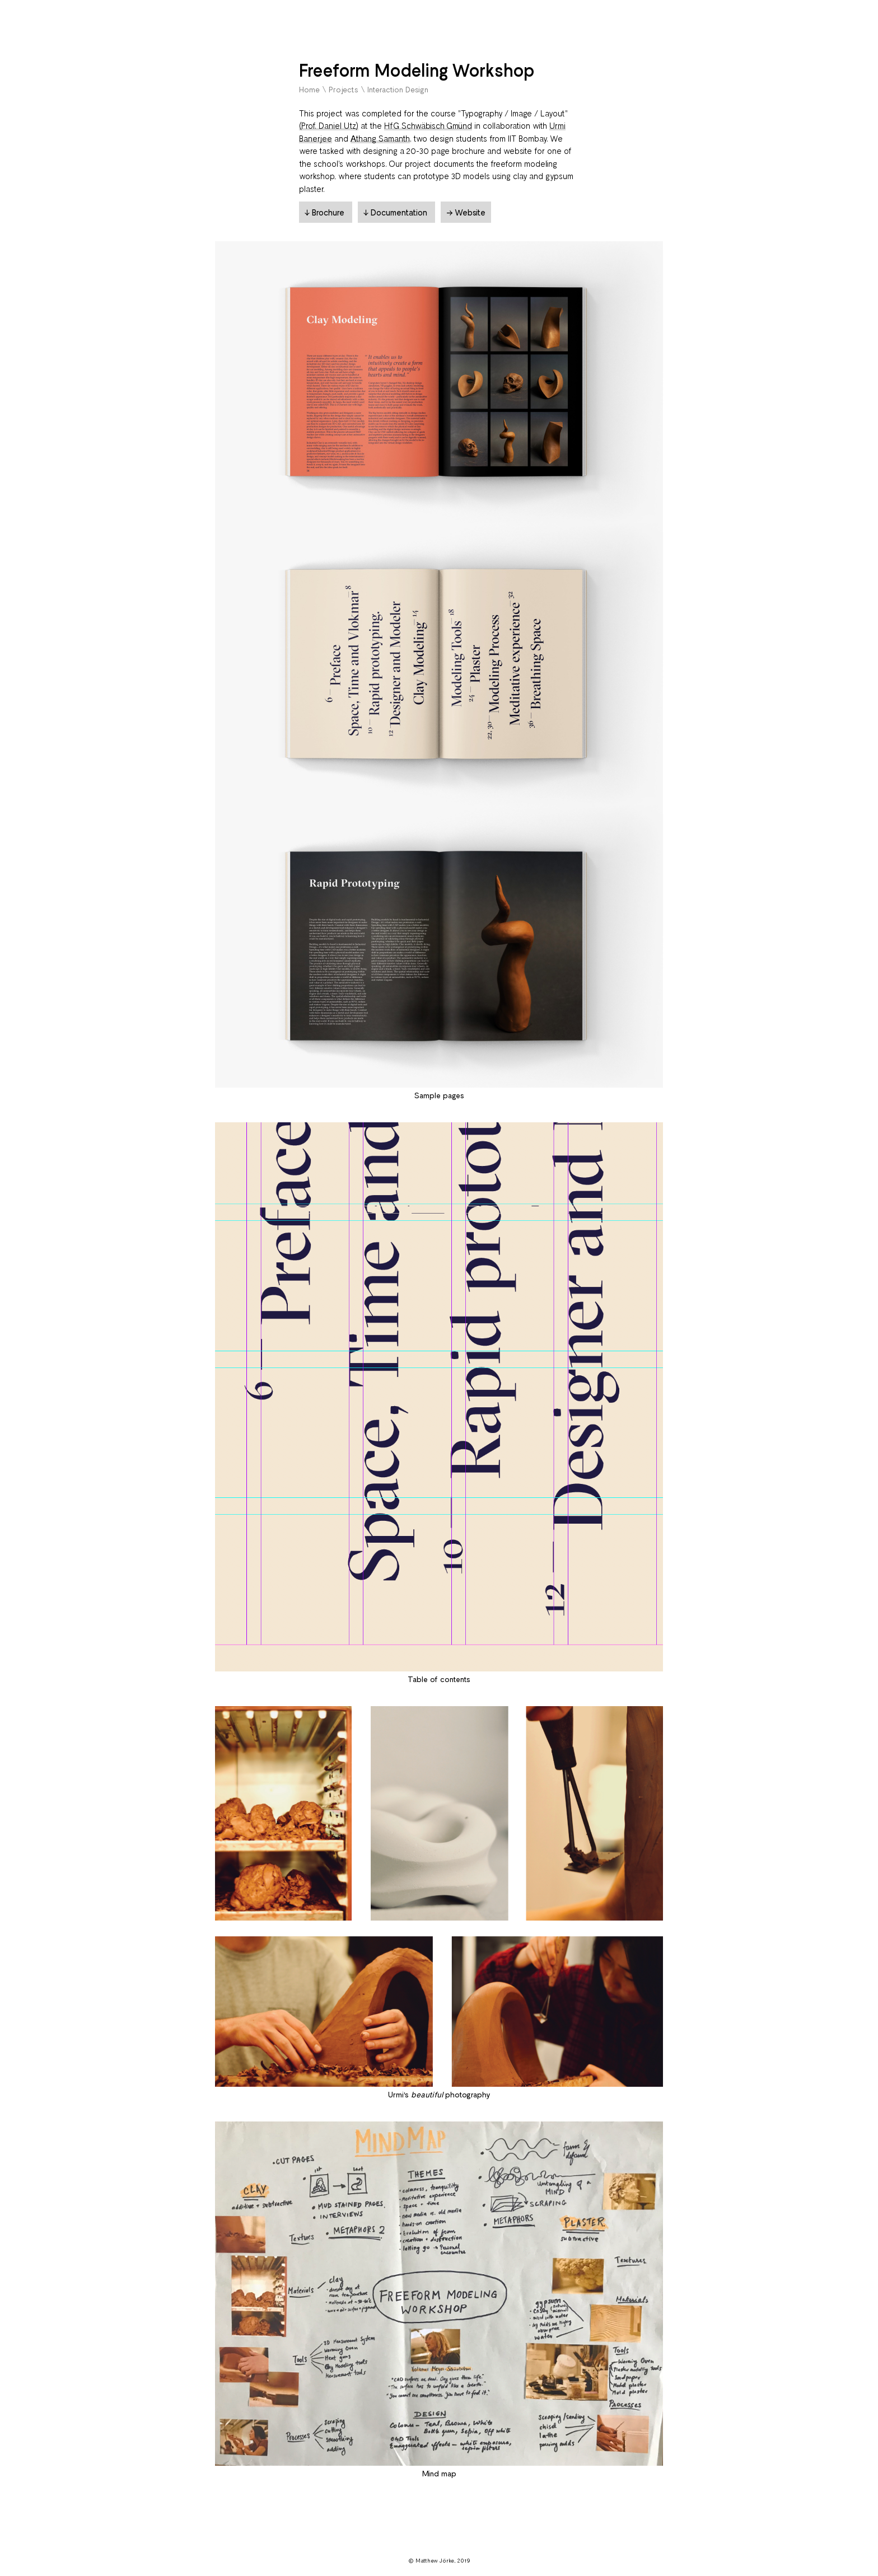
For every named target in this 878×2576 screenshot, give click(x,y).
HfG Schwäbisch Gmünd (428, 125)
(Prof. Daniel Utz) (328, 125)
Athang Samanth (380, 138)
